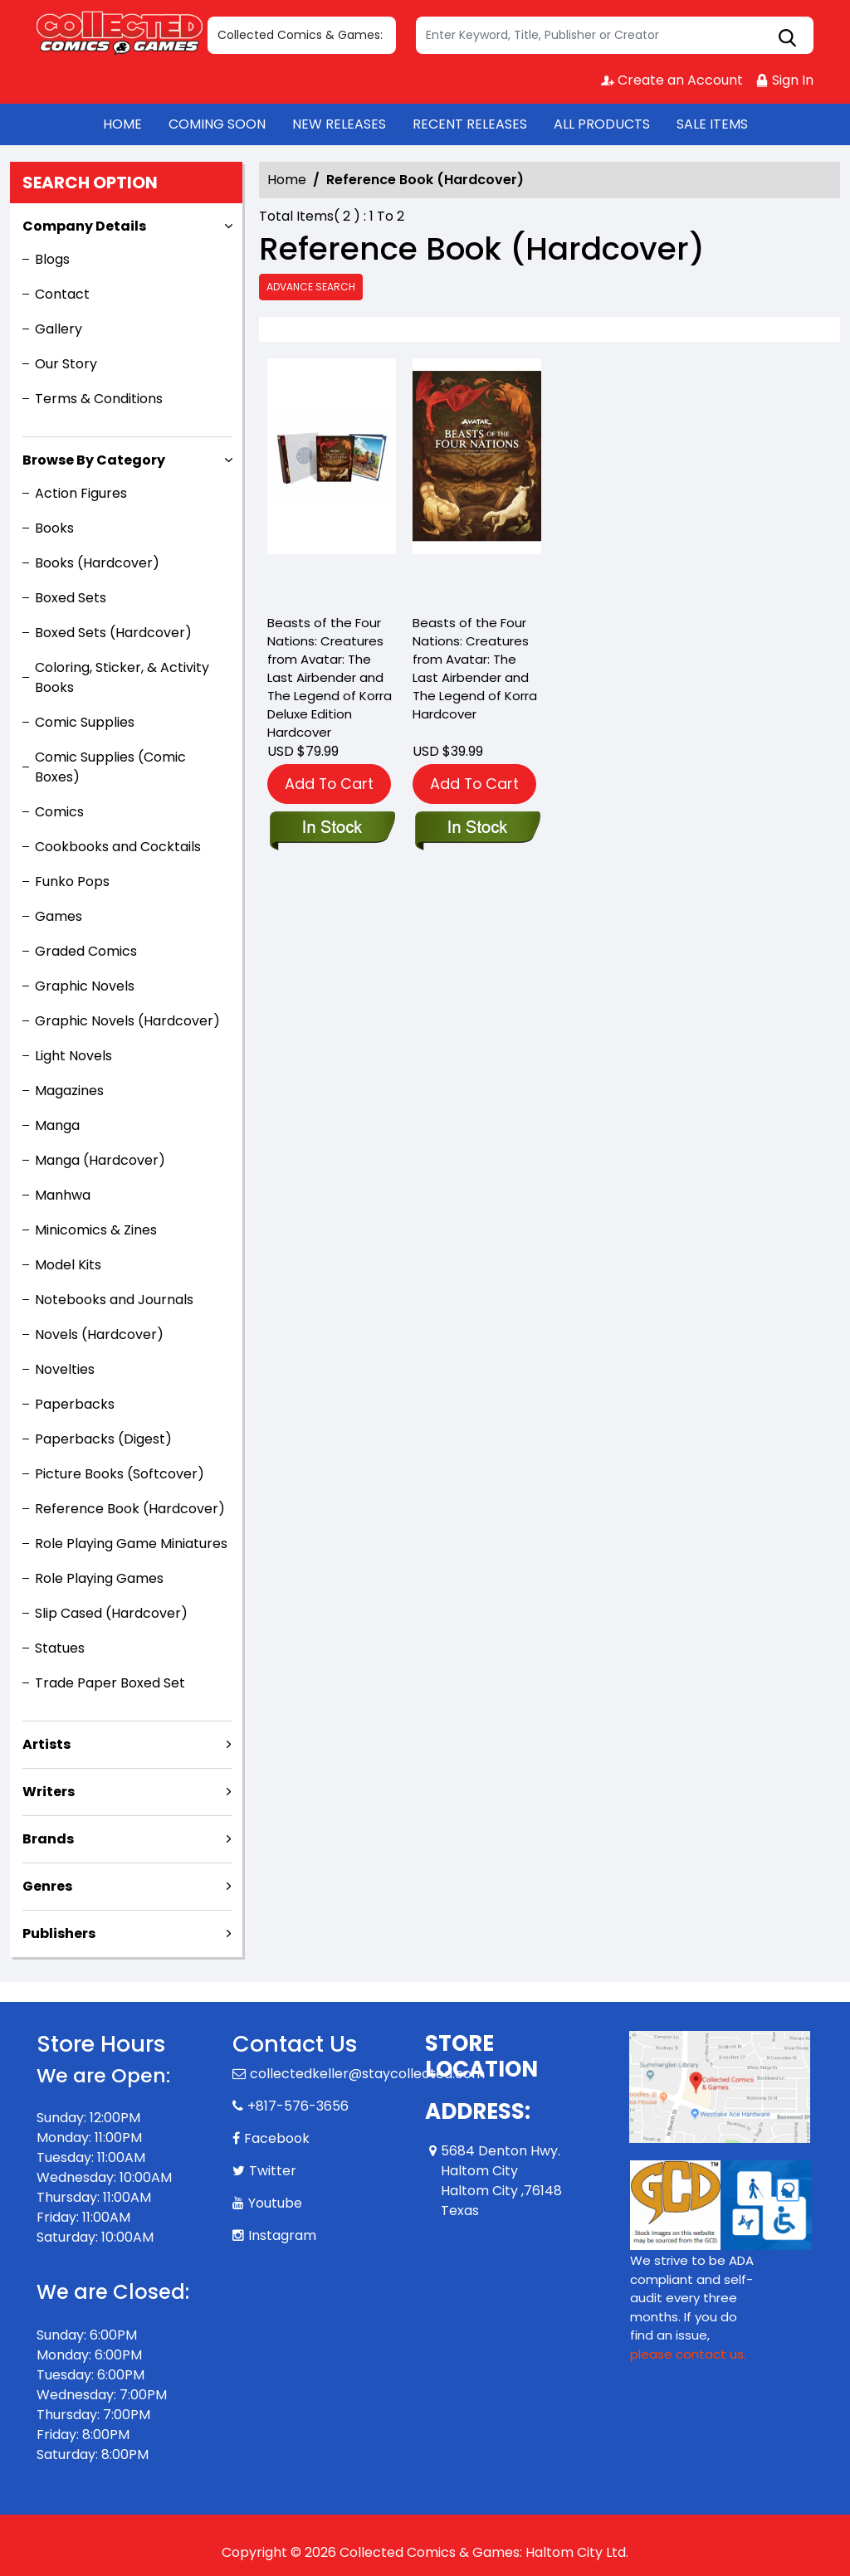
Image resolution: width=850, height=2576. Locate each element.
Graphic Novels (84, 986)
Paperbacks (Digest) (103, 1439)
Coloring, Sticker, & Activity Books (122, 677)
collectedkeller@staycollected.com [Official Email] (367, 2073)
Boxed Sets (70, 597)
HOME (122, 124)
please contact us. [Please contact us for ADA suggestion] (688, 2354)
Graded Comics (86, 951)
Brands (48, 1838)
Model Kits (68, 1264)
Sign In (784, 80)
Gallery (58, 328)
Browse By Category (93, 460)
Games (58, 916)
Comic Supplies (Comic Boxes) (110, 766)
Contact (62, 294)
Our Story (66, 363)
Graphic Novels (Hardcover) (127, 1020)
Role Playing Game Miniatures (131, 1543)
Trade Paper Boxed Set (110, 1682)
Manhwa (62, 1195)
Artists (46, 1744)
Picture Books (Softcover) (119, 1473)
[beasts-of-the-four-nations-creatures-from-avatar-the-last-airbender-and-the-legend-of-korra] (477, 481)
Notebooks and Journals (114, 1299)
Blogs (52, 259)
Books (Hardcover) (97, 562)
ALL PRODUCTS (602, 124)
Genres (47, 1886)
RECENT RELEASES (470, 124)
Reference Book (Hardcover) (130, 1508)
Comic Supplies (84, 722)
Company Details (84, 226)
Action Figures (81, 493)
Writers (48, 1791)
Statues (60, 1648)
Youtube (275, 2203)
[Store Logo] (120, 31)
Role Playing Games (99, 1578)
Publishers (58, 1933)
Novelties (65, 1369)
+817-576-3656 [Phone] (298, 2106)
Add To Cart (329, 783)
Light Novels (73, 1055)
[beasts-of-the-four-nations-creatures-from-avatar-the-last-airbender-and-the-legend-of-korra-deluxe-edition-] (331, 481)
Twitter (272, 2170)
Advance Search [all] (310, 287)
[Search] (614, 35)
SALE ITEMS (712, 124)
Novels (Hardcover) (99, 1334)
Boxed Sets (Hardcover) (113, 632)
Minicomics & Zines (96, 1229)
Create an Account (672, 80)
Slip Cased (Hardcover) (111, 1613)
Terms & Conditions (99, 398)
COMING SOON (217, 124)
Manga (57, 1125)
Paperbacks (75, 1404)
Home (286, 179)
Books (54, 528)
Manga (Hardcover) (100, 1160)
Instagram (282, 2235)
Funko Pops (72, 881)
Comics (59, 811)
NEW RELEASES (339, 124)
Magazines (69, 1090)
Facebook (277, 2138)
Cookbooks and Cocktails (118, 846)
